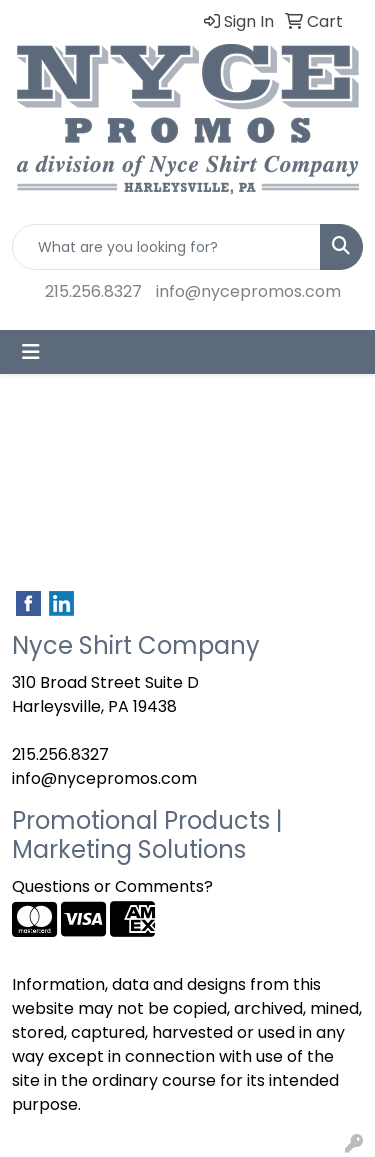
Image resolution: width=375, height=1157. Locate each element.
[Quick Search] (166, 247)
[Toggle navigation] (31, 352)
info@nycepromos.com (248, 291)
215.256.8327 (93, 291)
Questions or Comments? (112, 886)
